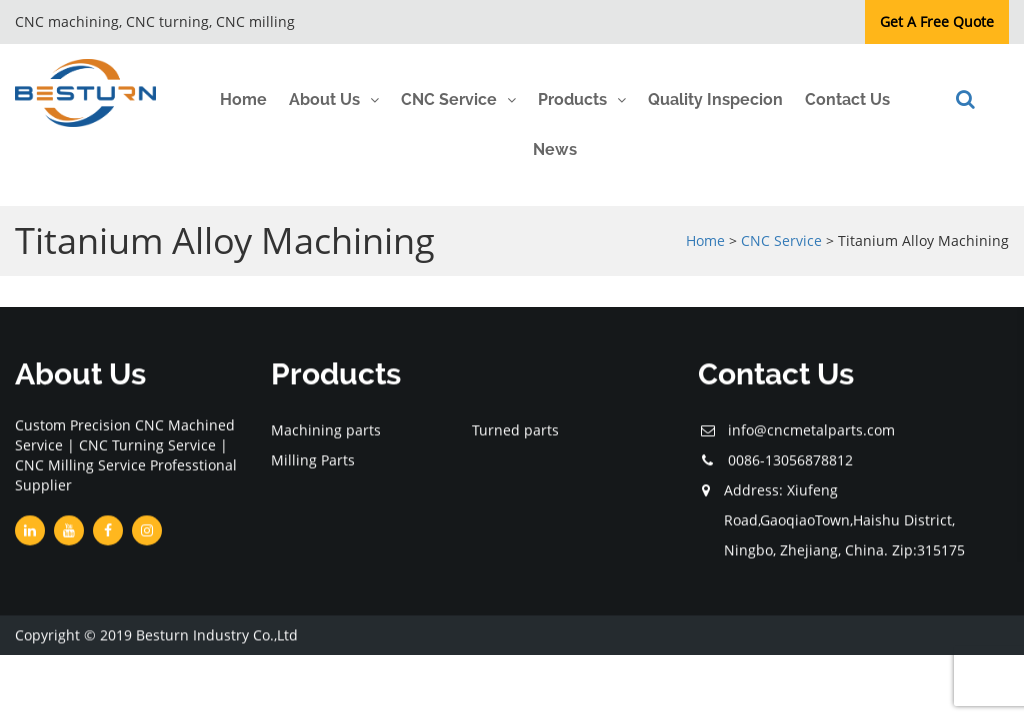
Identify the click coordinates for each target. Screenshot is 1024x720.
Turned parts (515, 430)
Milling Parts (313, 460)
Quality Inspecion (715, 99)
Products (572, 99)
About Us (324, 99)
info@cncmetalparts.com (811, 430)
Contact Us (847, 99)
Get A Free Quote (937, 21)
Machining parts (326, 430)
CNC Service (449, 99)
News (555, 149)
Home (243, 99)
